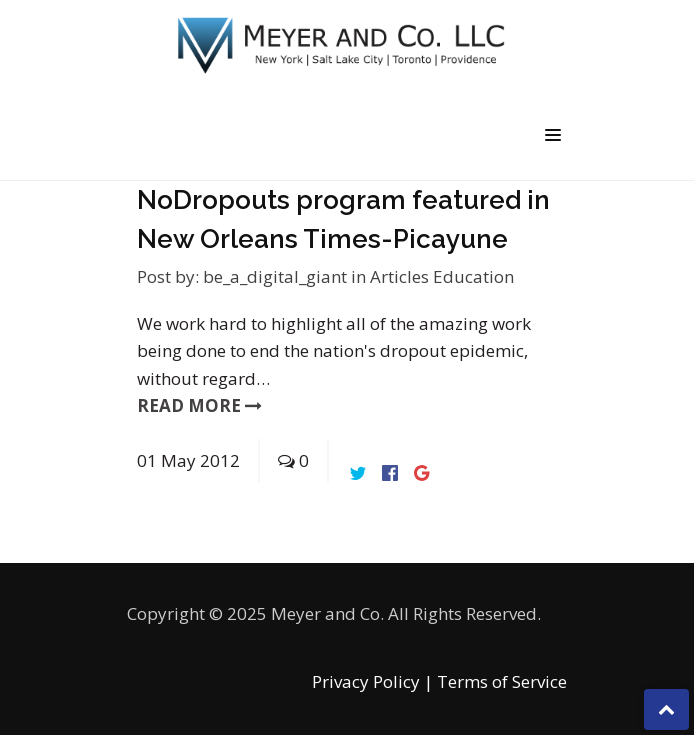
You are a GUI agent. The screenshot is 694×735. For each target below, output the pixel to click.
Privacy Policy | (372, 681)
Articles (401, 276)
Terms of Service (502, 681)
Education (473, 276)
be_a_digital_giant (275, 276)
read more (199, 405)
